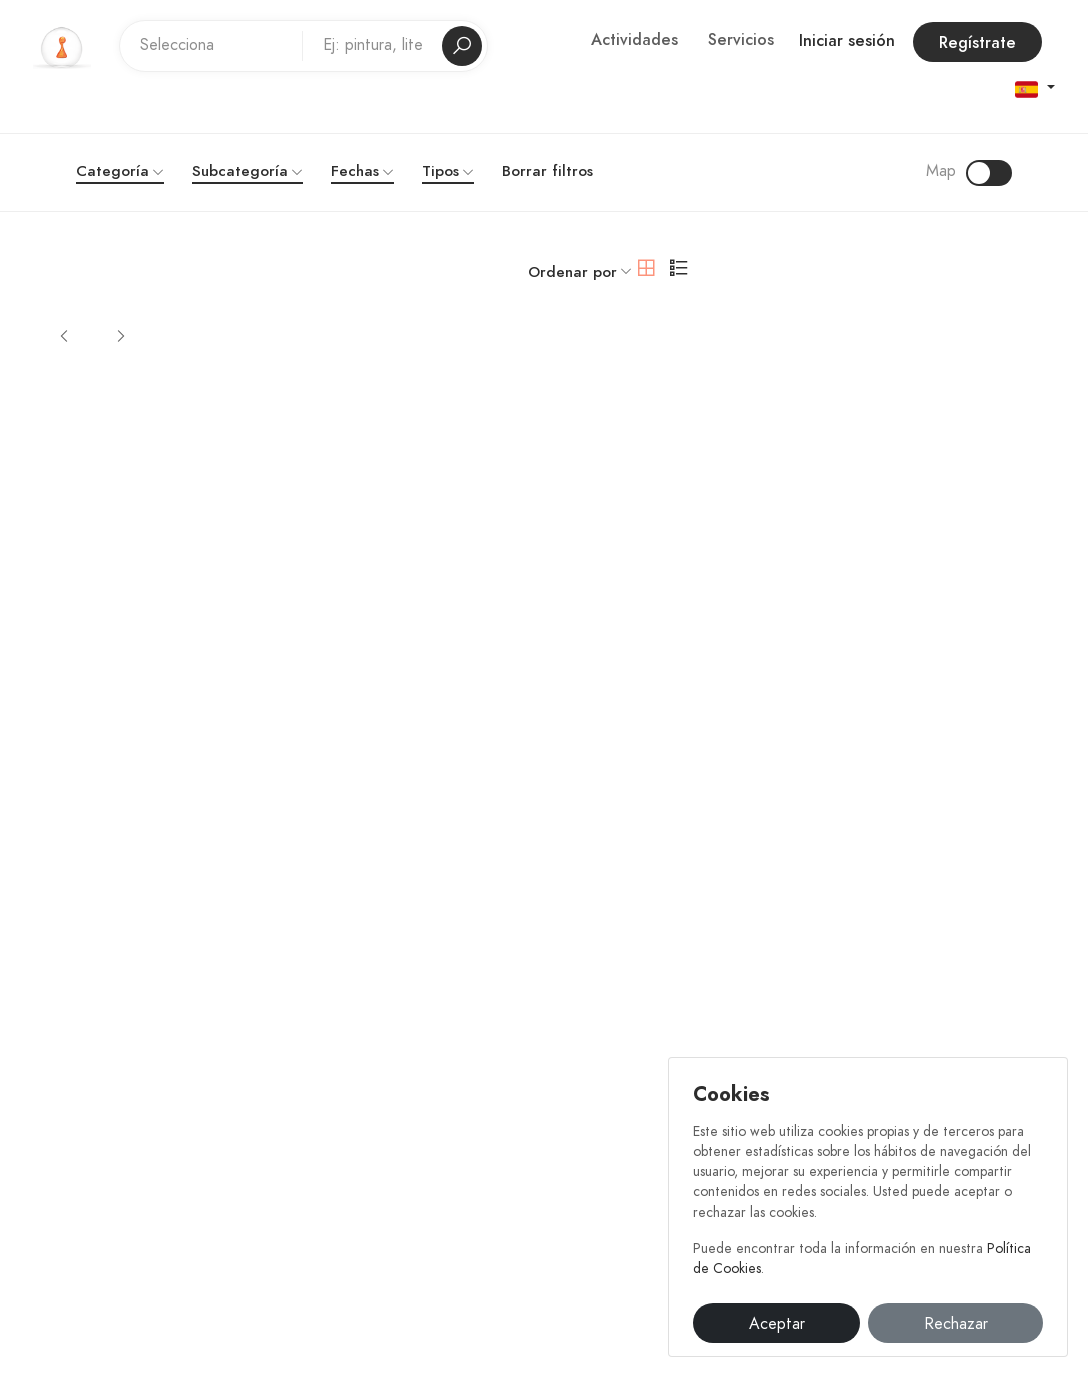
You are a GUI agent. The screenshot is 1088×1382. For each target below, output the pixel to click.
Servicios (741, 40)
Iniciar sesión (847, 41)
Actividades (634, 40)
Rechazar (956, 1324)
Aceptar (777, 1324)
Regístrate (977, 43)
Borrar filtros (547, 171)
